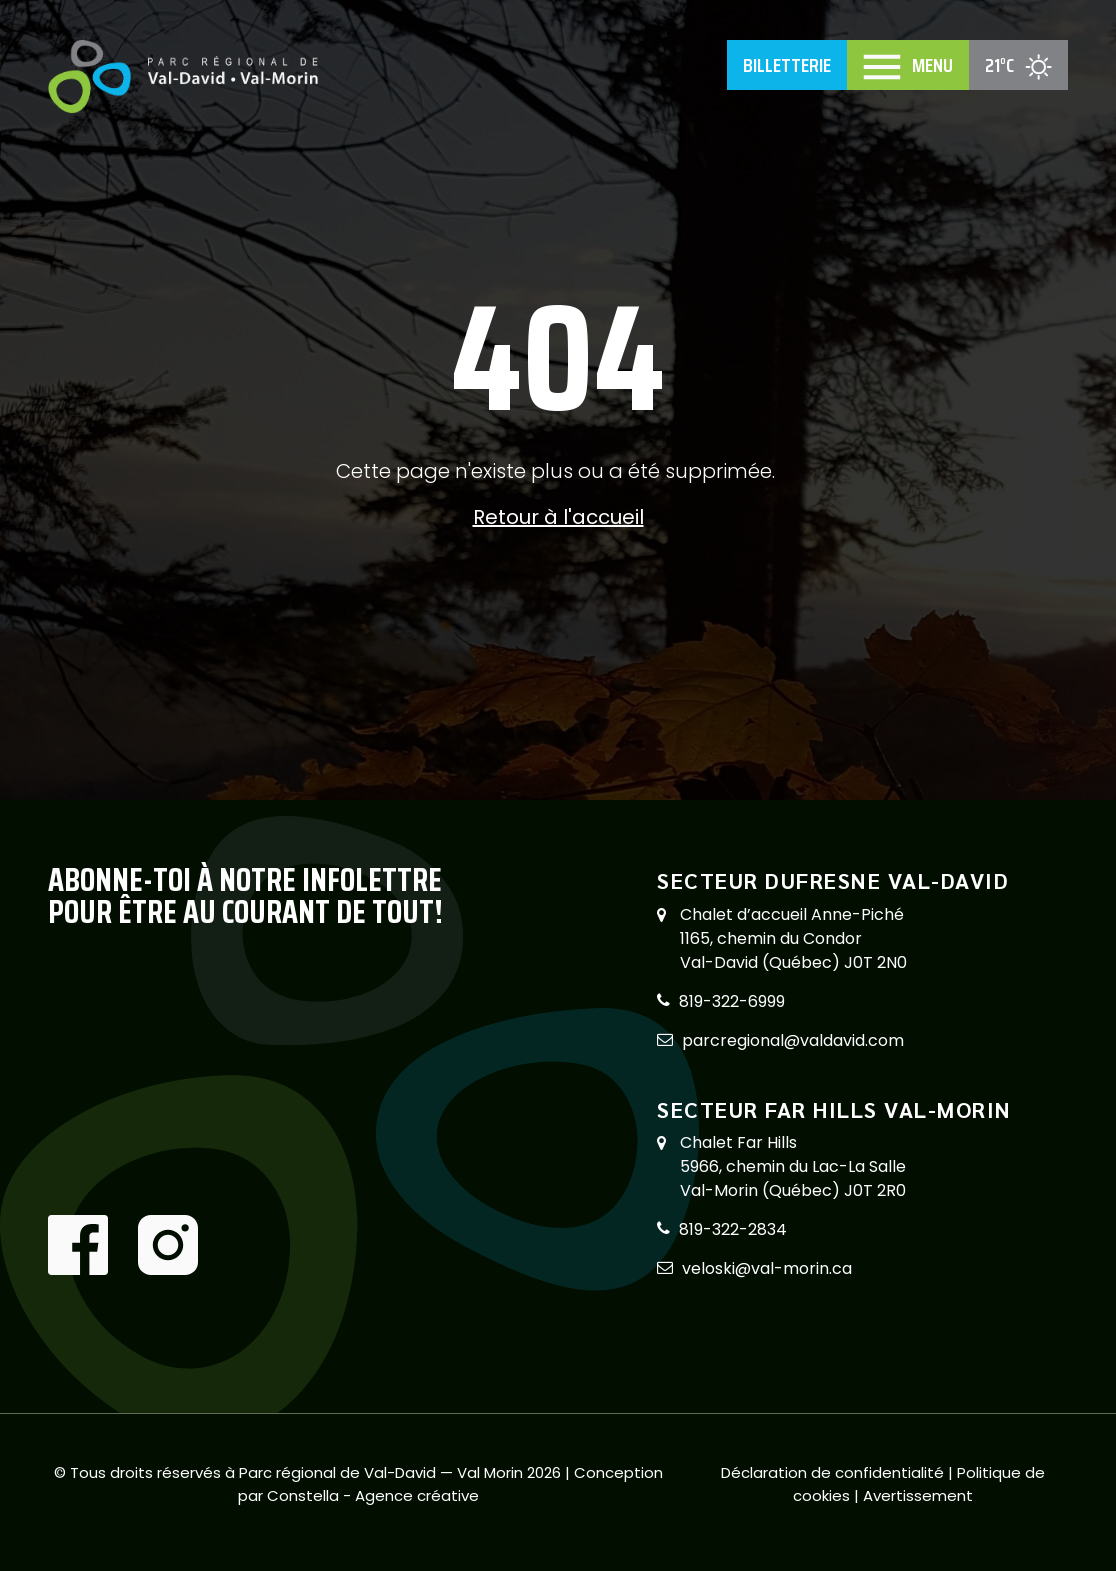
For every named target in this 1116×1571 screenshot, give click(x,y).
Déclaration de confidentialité (834, 1472)
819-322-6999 (732, 1001)
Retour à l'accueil (558, 517)
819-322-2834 (733, 1229)
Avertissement (918, 1495)
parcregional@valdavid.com (793, 1040)
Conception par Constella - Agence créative (450, 1484)
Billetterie (787, 65)
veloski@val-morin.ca (767, 1268)
